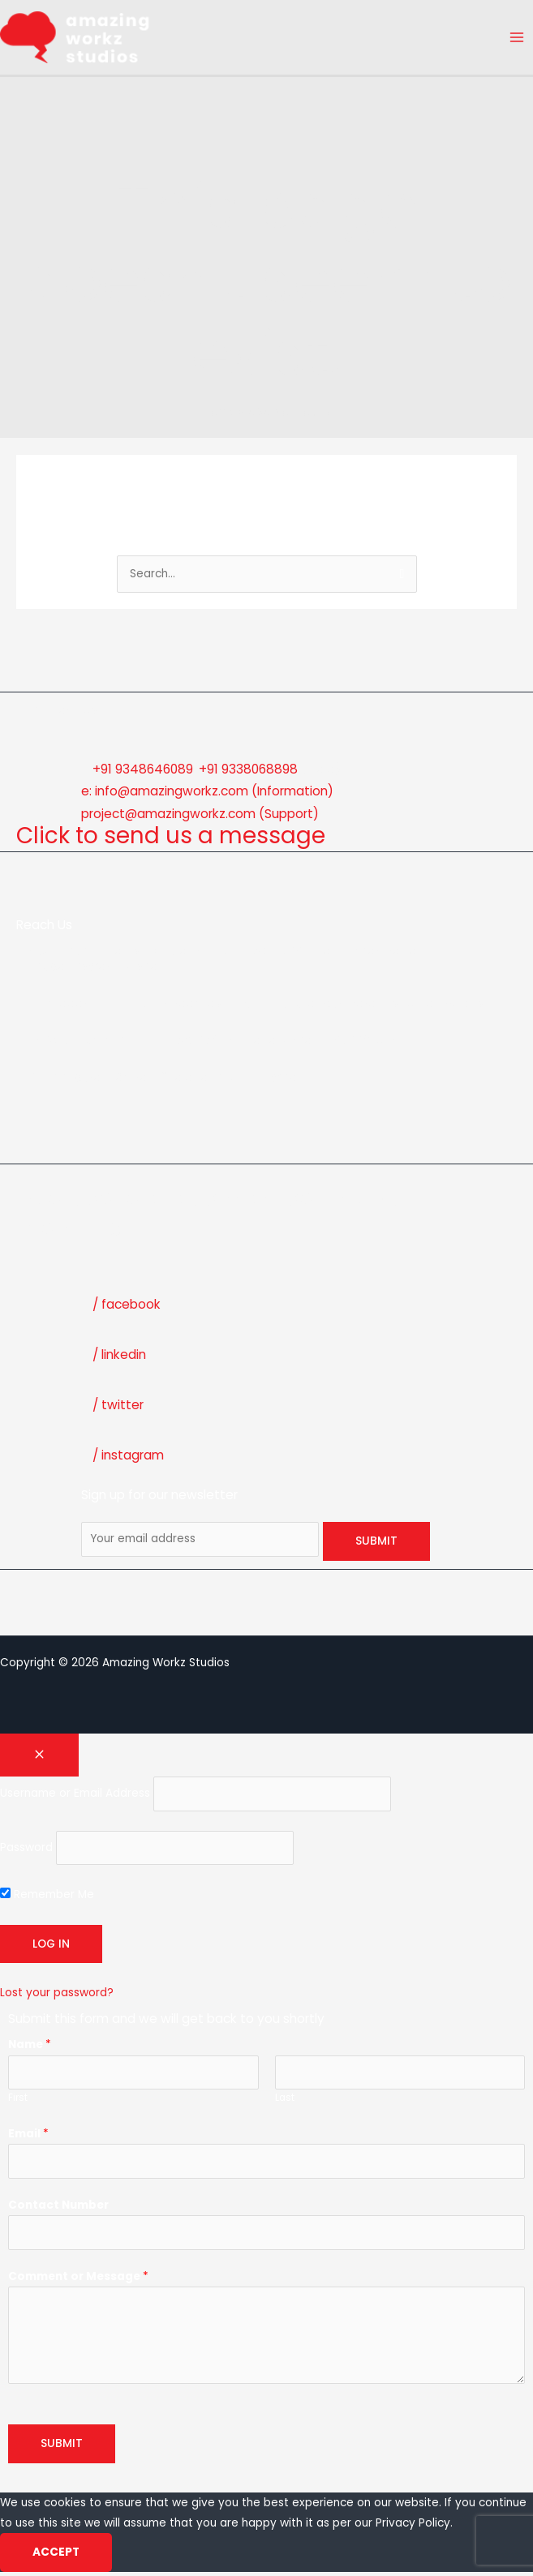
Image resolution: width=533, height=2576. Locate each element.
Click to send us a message (171, 839)
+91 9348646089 (142, 772)
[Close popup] (39, 1759)
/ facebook (126, 1308)
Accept (56, 2556)
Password (26, 1851)
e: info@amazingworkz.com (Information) (207, 795)
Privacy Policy (413, 2526)
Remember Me (47, 1898)
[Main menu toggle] (517, 38)
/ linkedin (119, 1358)
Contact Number (58, 2208)
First (18, 2101)
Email (28, 2137)
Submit (62, 2446)
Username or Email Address (75, 1797)
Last (284, 2101)
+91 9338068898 (248, 772)
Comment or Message (78, 2279)
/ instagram (128, 1459)
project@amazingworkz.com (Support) (200, 816)
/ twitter (118, 1408)
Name (29, 2048)
